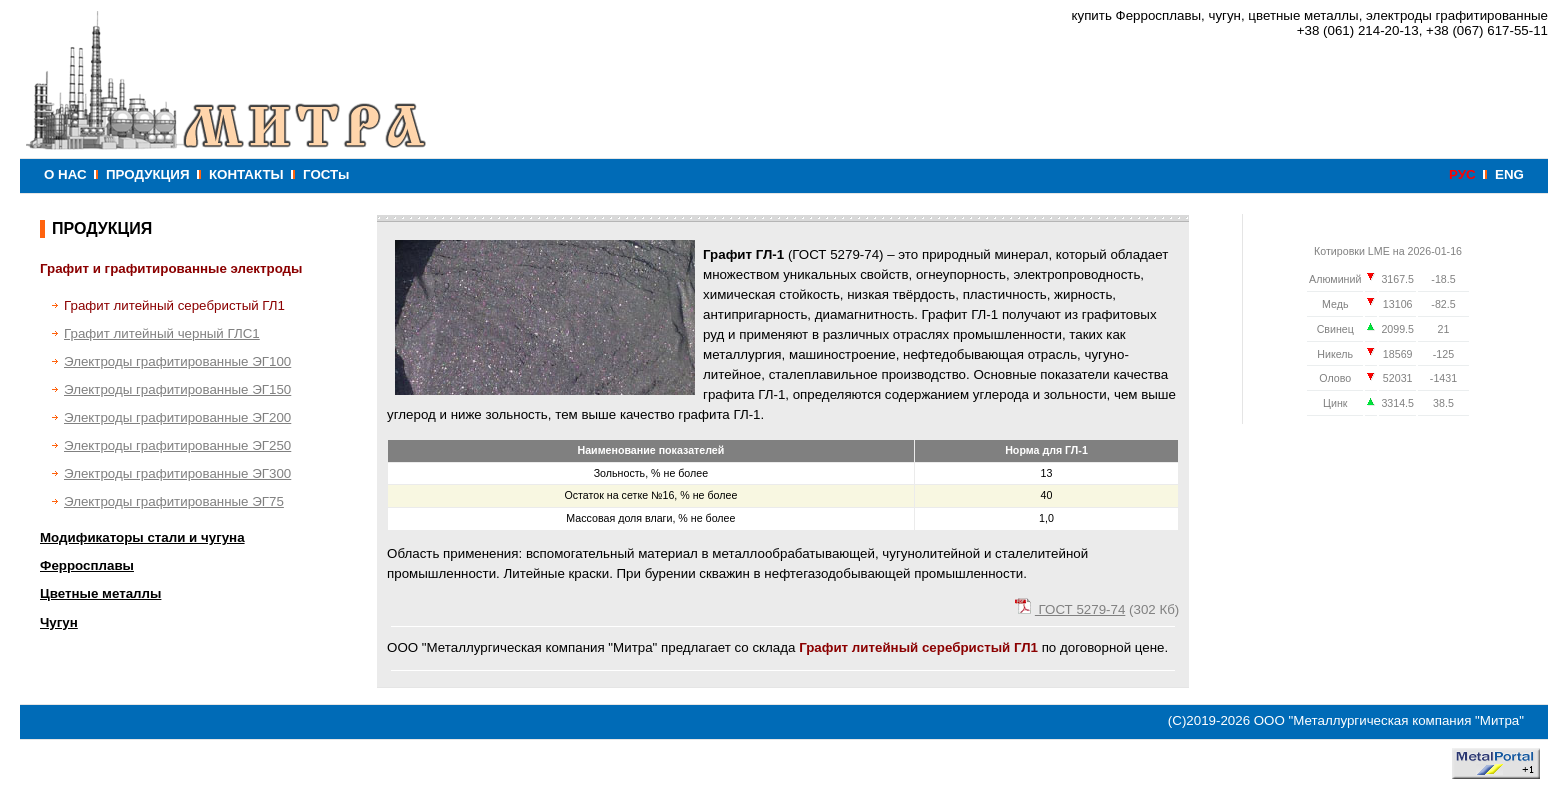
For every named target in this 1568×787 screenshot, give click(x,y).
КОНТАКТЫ (246, 174)
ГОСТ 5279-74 (1070, 609)
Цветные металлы (100, 593)
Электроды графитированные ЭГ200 (177, 417)
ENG (1509, 174)
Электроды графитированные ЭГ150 (177, 389)
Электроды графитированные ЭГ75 (174, 501)
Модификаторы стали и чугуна (142, 537)
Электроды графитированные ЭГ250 (177, 445)
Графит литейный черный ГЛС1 (162, 333)
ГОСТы (326, 174)
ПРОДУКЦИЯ (147, 174)
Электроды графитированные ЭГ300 (177, 473)
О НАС (65, 174)
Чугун (59, 622)
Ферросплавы (87, 565)
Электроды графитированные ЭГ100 (177, 361)
